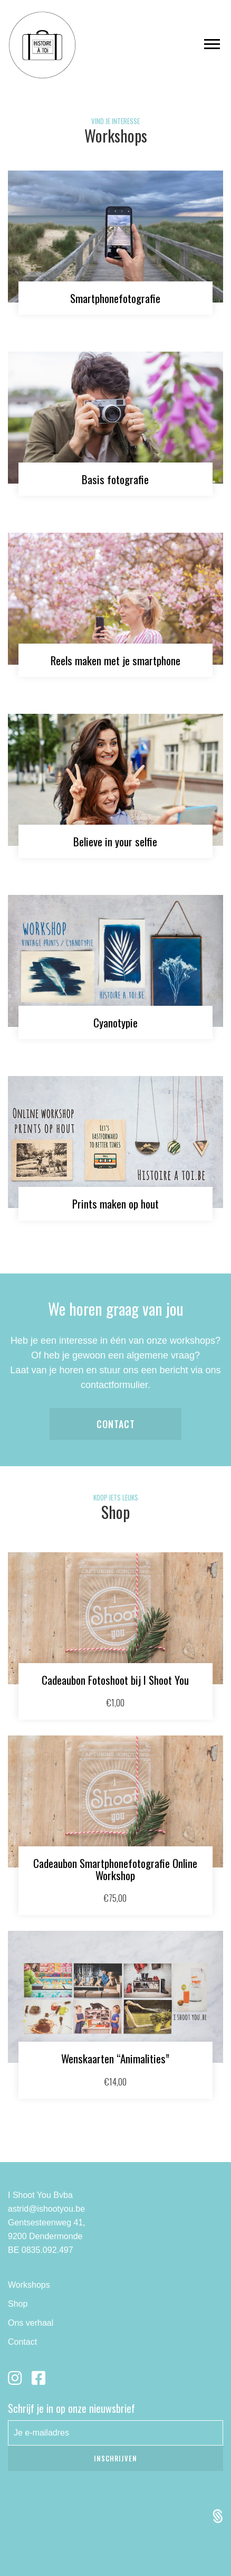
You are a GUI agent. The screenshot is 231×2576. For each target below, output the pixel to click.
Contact (116, 1424)
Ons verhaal (30, 2322)
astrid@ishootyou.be (46, 2208)
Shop (17, 2303)
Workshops (29, 2284)
